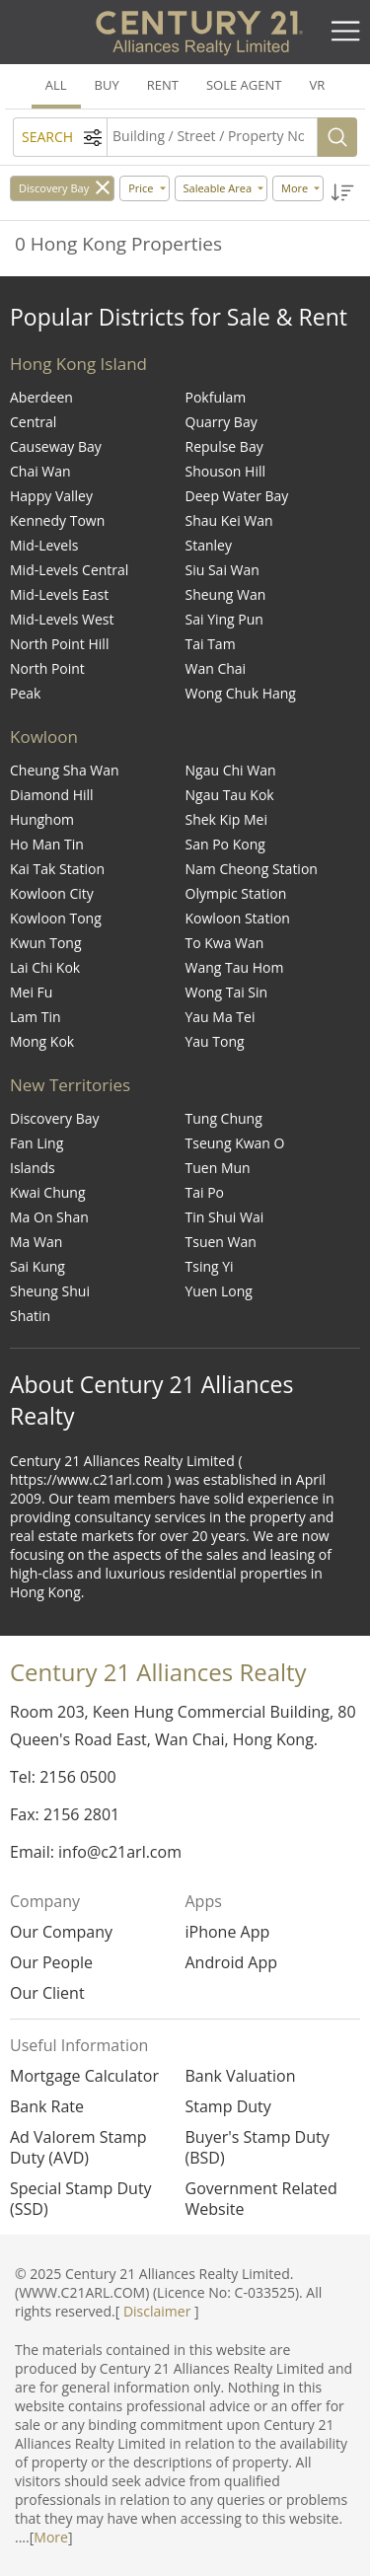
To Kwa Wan (224, 942)
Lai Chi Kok (45, 967)
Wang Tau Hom (234, 967)
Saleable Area (218, 188)
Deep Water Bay (237, 495)
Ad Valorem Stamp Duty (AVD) (78, 2148)
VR (317, 85)
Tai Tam (210, 643)
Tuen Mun (218, 1167)
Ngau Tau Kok (229, 794)
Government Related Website (261, 2199)
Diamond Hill (52, 794)
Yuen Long (219, 1291)
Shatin (30, 1315)
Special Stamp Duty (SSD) (81, 2199)
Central (33, 421)
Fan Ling (36, 1143)
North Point (47, 668)
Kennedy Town (57, 520)
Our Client (47, 1993)
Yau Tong (215, 1041)
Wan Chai (216, 668)
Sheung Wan (225, 594)
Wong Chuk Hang (240, 693)
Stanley (208, 545)
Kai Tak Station (57, 868)
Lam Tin (35, 1016)
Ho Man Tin (47, 844)
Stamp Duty (228, 2107)
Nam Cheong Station (251, 868)
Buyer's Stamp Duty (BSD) (257, 2148)
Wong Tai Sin (226, 992)
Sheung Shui (50, 1291)
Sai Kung (37, 1266)
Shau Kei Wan (229, 520)
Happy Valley (51, 495)
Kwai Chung (48, 1192)
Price (140, 188)
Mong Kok (42, 1041)
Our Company (61, 1932)
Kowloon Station (237, 918)
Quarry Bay (221, 421)
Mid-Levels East (59, 594)
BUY (107, 85)
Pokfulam (216, 397)
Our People (51, 1962)
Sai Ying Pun (224, 619)
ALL (56, 85)
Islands (32, 1167)
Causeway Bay (56, 446)
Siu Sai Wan (222, 569)
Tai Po (205, 1192)
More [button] (294, 188)
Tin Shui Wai (224, 1217)
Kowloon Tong (56, 918)
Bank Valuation (240, 2076)
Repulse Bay (224, 446)
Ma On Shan (49, 1217)
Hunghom (42, 819)
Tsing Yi (209, 1266)
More (51, 2537)
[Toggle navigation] (345, 31)
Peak (25, 693)
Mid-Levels (44, 545)
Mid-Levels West (62, 619)
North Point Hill (59, 643)
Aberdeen (41, 397)
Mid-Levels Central (69, 569)
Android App (231, 1962)
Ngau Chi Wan (230, 770)
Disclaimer (156, 2311)
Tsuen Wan (221, 1241)
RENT (163, 85)
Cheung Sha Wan (64, 770)
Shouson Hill (225, 471)
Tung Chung (223, 1118)
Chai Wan (40, 471)
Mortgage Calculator (84, 2076)
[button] (343, 193)
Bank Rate (47, 2107)
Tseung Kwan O (235, 1143)
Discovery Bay (54, 188)
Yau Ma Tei (220, 1016)
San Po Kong (225, 844)
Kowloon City (52, 893)
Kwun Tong (46, 942)
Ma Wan (36, 1241)
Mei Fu (31, 992)
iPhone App (227, 1932)
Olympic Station (236, 893)
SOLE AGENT (243, 85)
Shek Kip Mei (226, 819)
